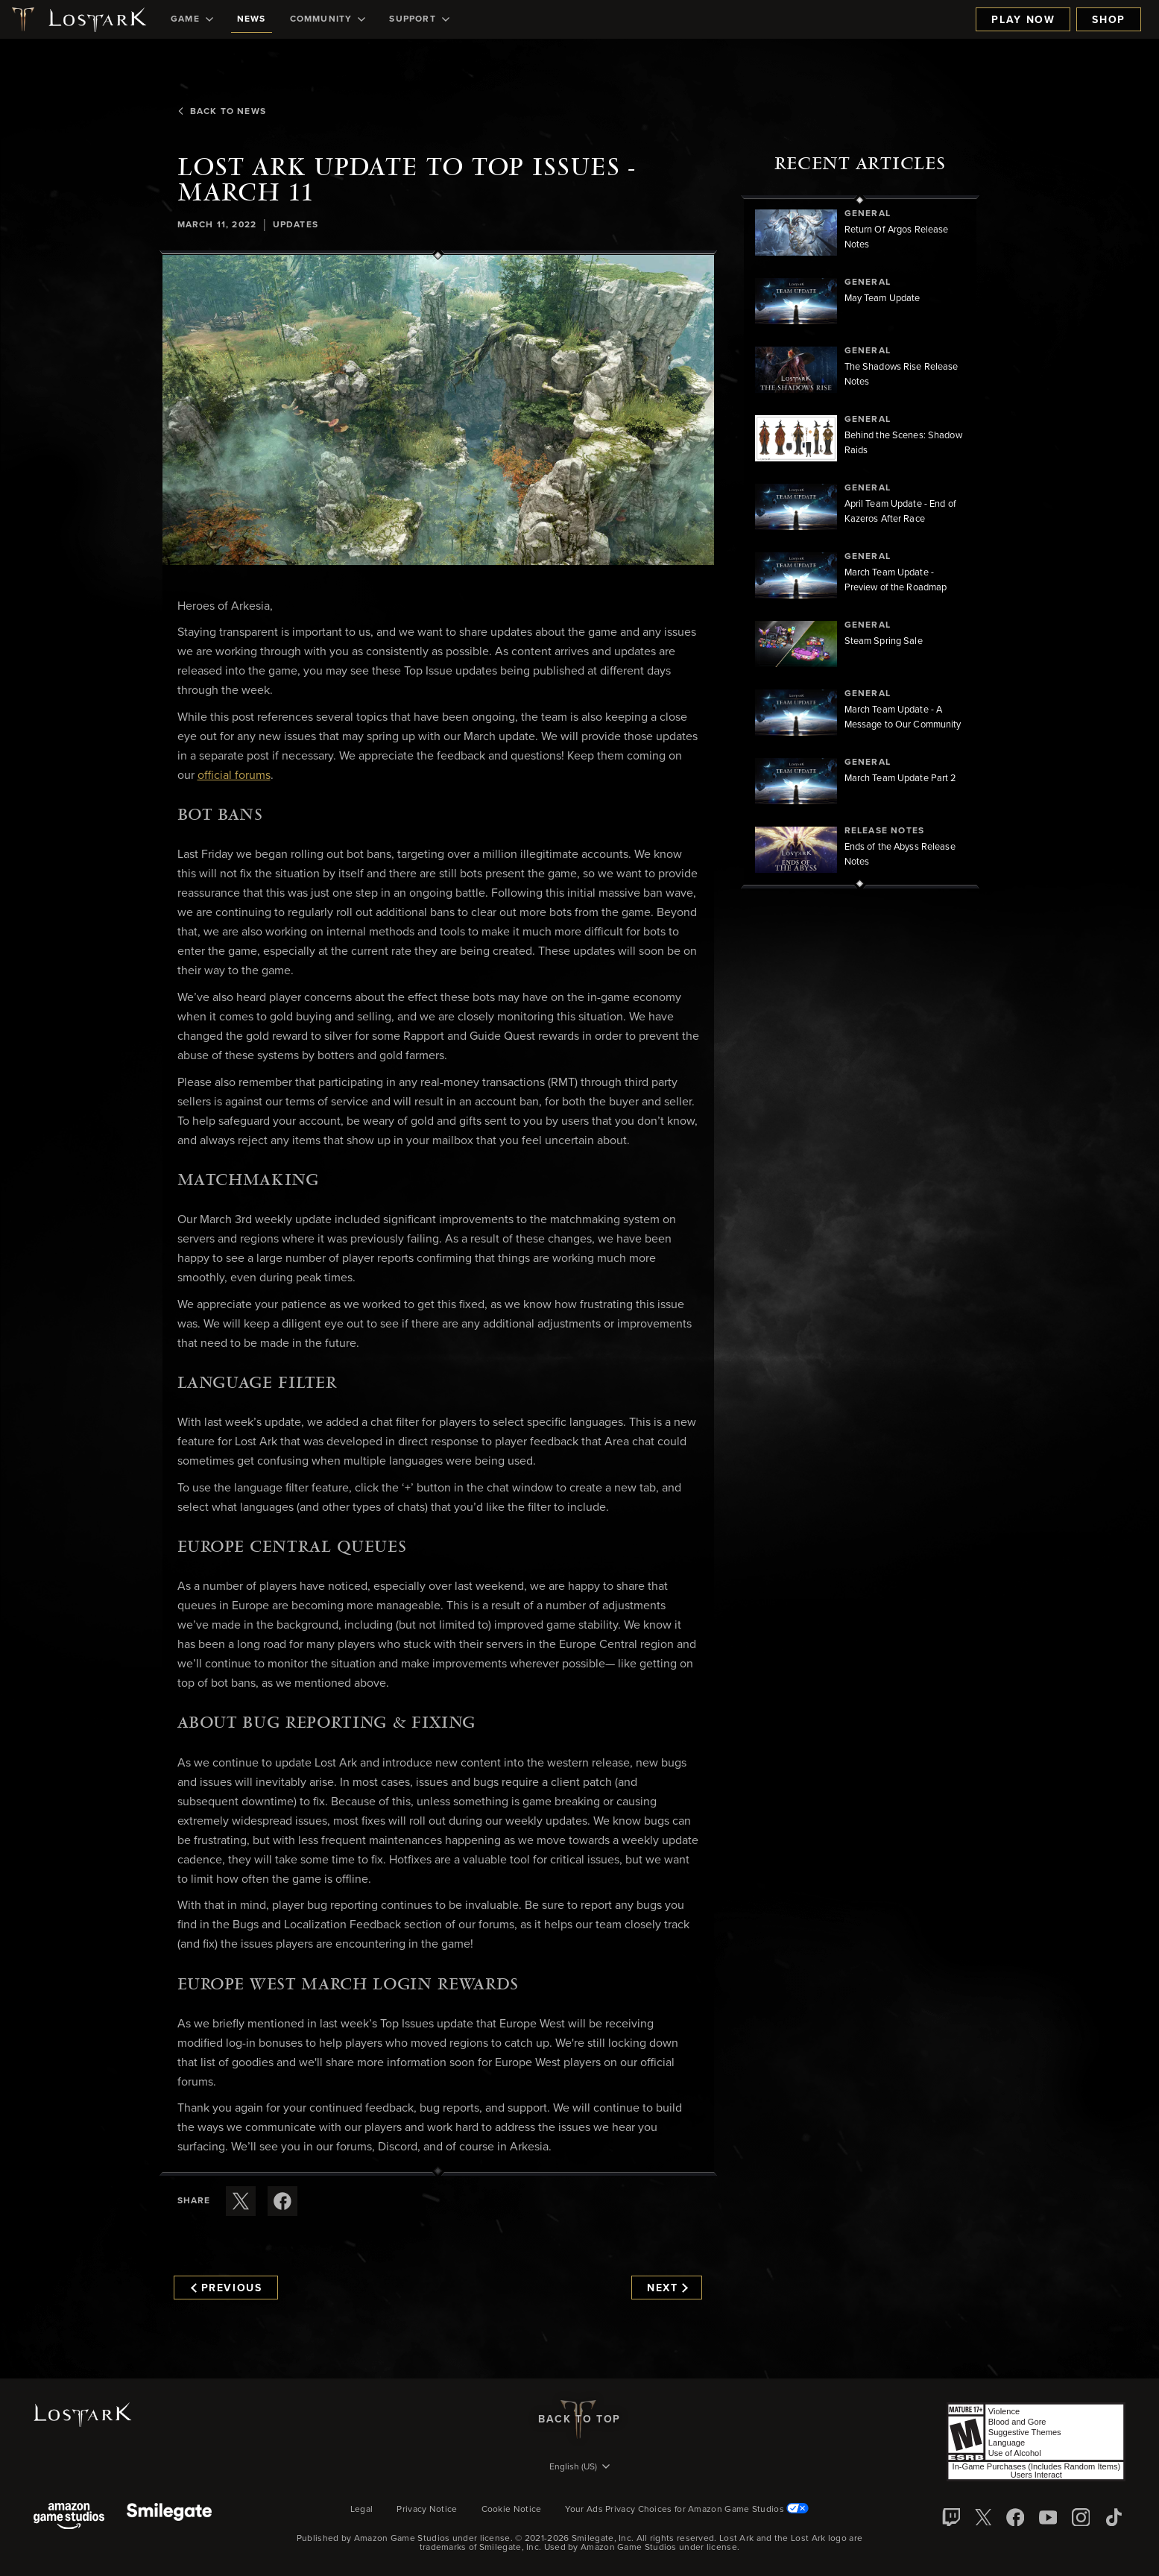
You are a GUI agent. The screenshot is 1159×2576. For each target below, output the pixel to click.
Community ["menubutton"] (328, 19)
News (251, 19)
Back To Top (579, 2419)
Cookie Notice (511, 2509)
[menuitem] (192, 19)
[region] (860, 542)
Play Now (1023, 20)
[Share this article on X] (241, 2201)
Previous (226, 2288)
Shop (1108, 20)
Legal (361, 2509)
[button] (438, 410)
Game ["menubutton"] (192, 19)
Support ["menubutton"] (419, 19)
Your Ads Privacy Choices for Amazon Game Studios (687, 2509)
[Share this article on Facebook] (282, 2201)
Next (667, 2288)
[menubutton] (579, 2468)
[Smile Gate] (169, 2517)
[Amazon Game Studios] (69, 2517)
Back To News (221, 111)
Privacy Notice (427, 2509)
